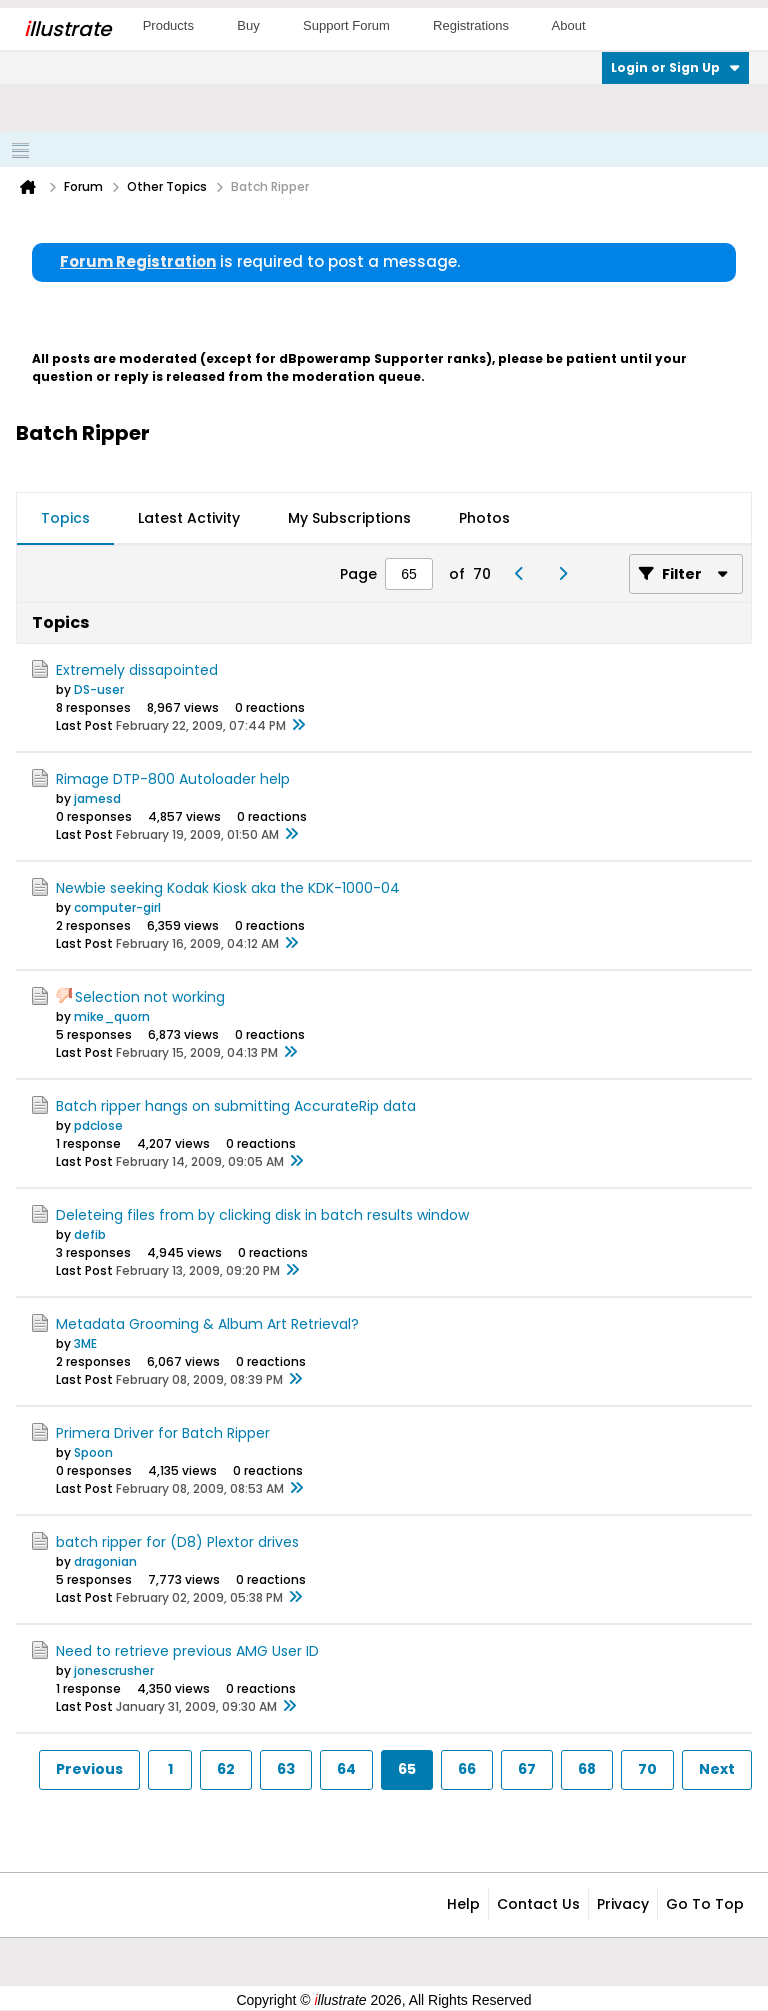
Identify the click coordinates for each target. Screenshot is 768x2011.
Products (168, 25)
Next (717, 1769)
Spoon (93, 1452)
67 (527, 1769)
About (569, 25)
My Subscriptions (349, 518)
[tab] (65, 519)
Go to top (705, 1904)
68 (587, 1769)
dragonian (105, 1561)
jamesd (97, 798)
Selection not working (150, 997)
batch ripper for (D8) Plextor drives (177, 1542)
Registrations (471, 25)
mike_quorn (112, 1016)
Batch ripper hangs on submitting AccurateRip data (236, 1106)
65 (407, 1769)
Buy (248, 25)
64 (346, 1769)
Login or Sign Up (675, 67)
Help (463, 1904)
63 (286, 1769)
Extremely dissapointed (137, 670)
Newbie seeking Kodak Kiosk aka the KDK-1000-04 (228, 888)
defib (90, 1234)
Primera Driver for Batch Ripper (163, 1433)
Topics (65, 518)
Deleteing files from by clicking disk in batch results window (262, 1215)
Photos (484, 518)
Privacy (623, 1904)
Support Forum (346, 25)
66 (467, 1769)
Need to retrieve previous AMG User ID (187, 1651)
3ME (85, 1343)
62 (226, 1769)
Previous (89, 1769)
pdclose (98, 1125)
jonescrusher (114, 1670)
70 (647, 1769)
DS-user (99, 689)
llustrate (67, 29)
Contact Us (538, 1904)
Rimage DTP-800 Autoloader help (173, 779)
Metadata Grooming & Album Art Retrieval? (207, 1324)
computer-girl (117, 907)
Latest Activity (189, 518)
